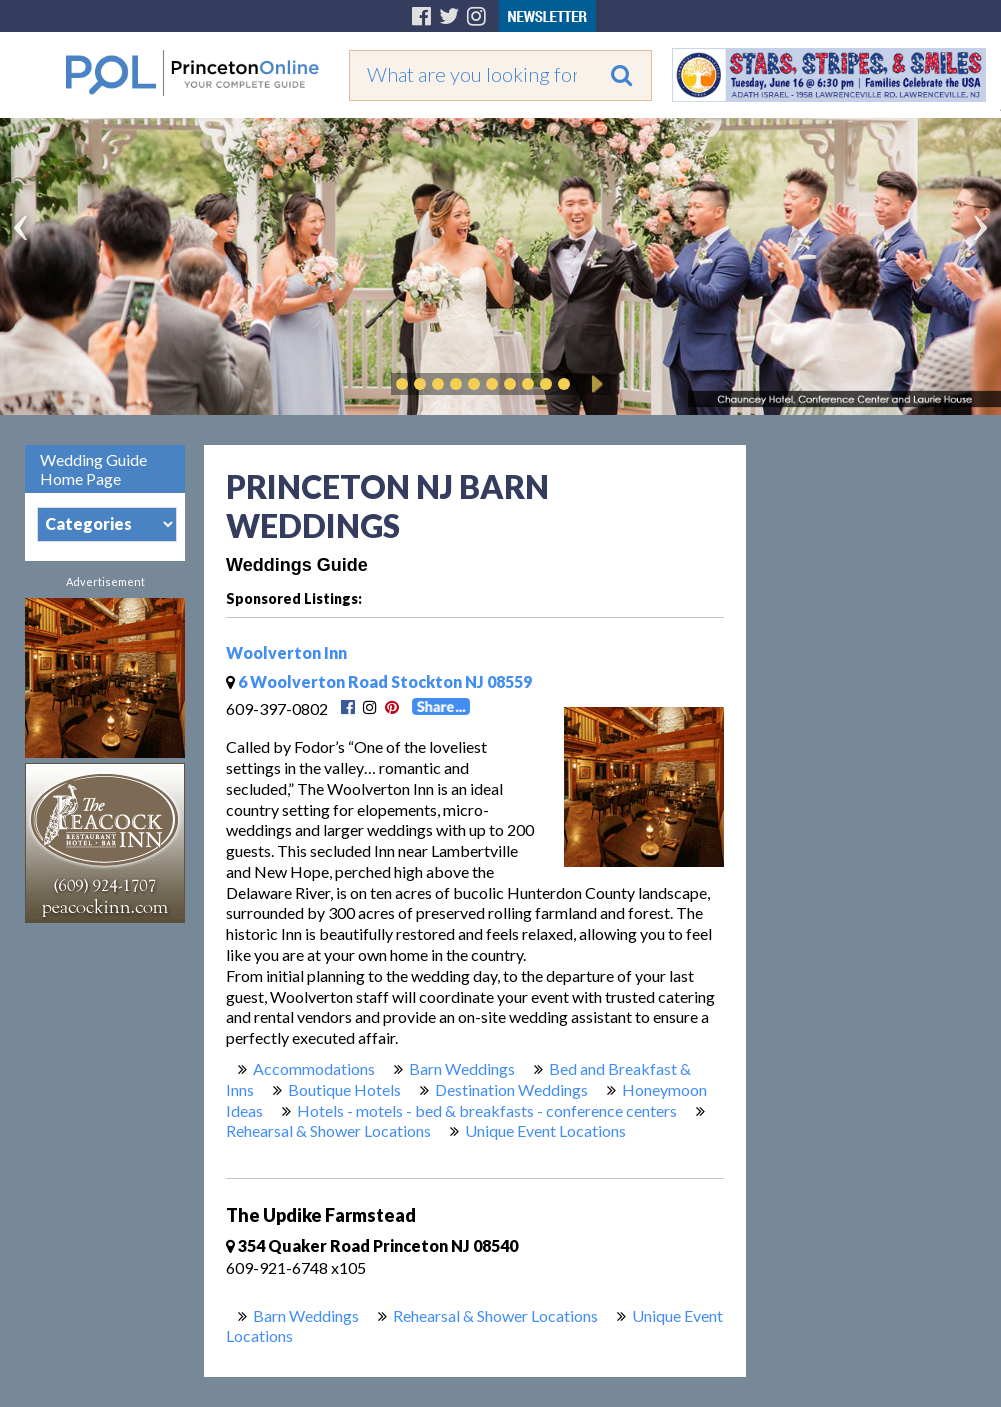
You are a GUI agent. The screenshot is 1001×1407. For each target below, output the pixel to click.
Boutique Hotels (344, 1089)
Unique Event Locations (545, 1130)
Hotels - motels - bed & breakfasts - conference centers (487, 1110)
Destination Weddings (511, 1089)
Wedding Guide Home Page (93, 469)
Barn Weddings (462, 1068)
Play (594, 384)
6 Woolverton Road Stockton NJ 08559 (379, 681)
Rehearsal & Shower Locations (328, 1130)
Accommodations (314, 1068)
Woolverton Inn (286, 652)
